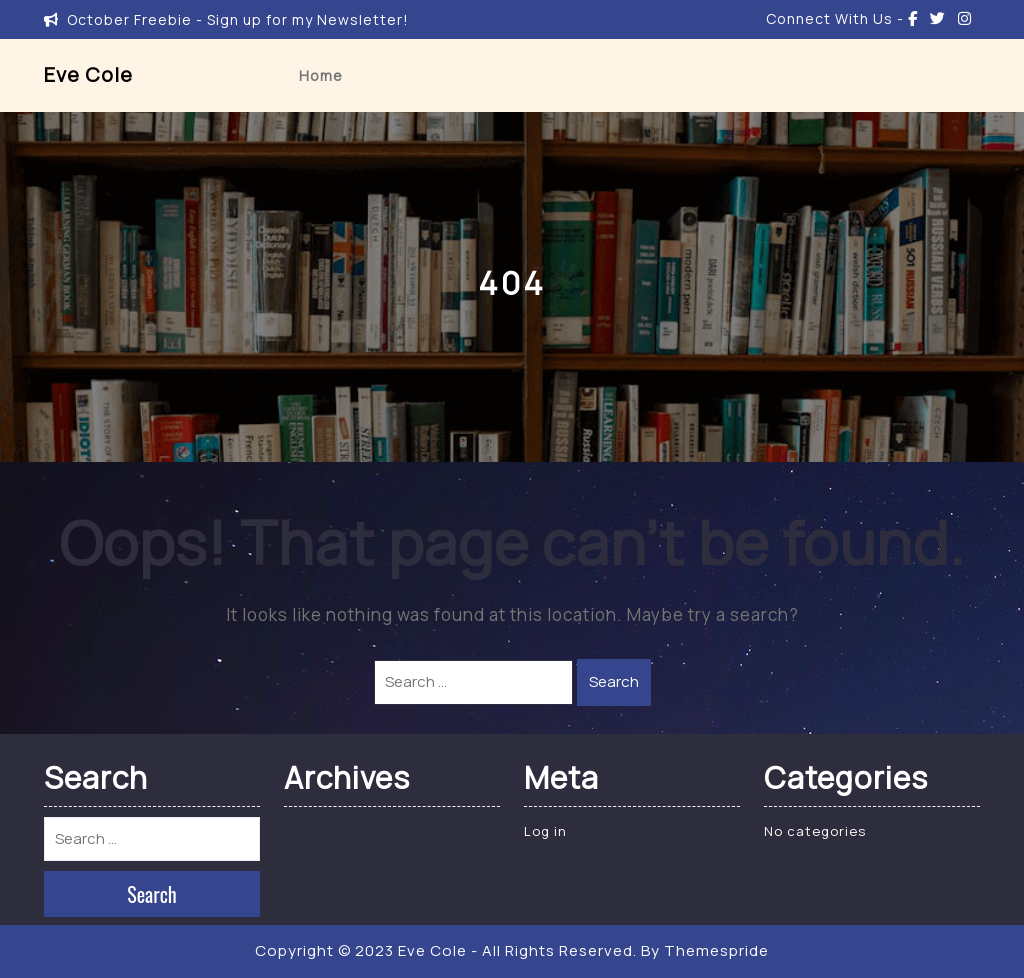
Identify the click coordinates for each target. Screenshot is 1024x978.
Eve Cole (88, 74)
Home (321, 75)
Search (614, 681)
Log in (545, 831)
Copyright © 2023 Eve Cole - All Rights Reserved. (446, 950)
